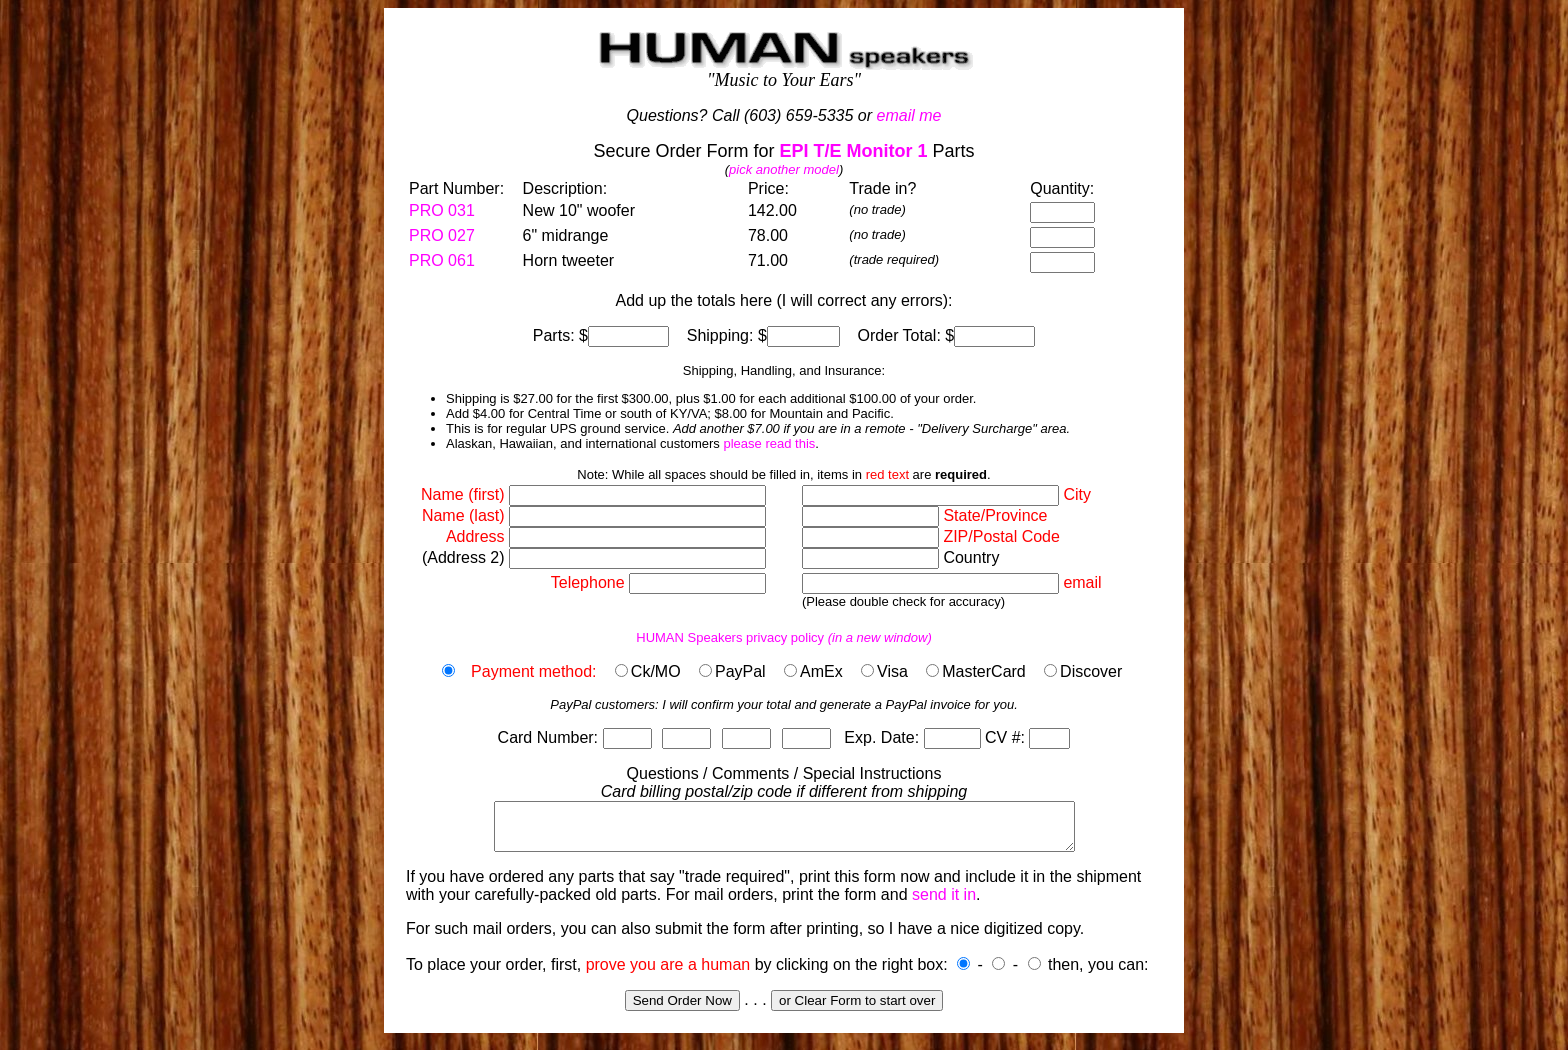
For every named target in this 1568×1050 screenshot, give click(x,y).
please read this (769, 443)
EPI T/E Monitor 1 (854, 151)
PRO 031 (442, 210)
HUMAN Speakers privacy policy (784, 637)
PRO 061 (442, 260)
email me (909, 115)
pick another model (784, 169)
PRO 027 (442, 235)
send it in (944, 903)
